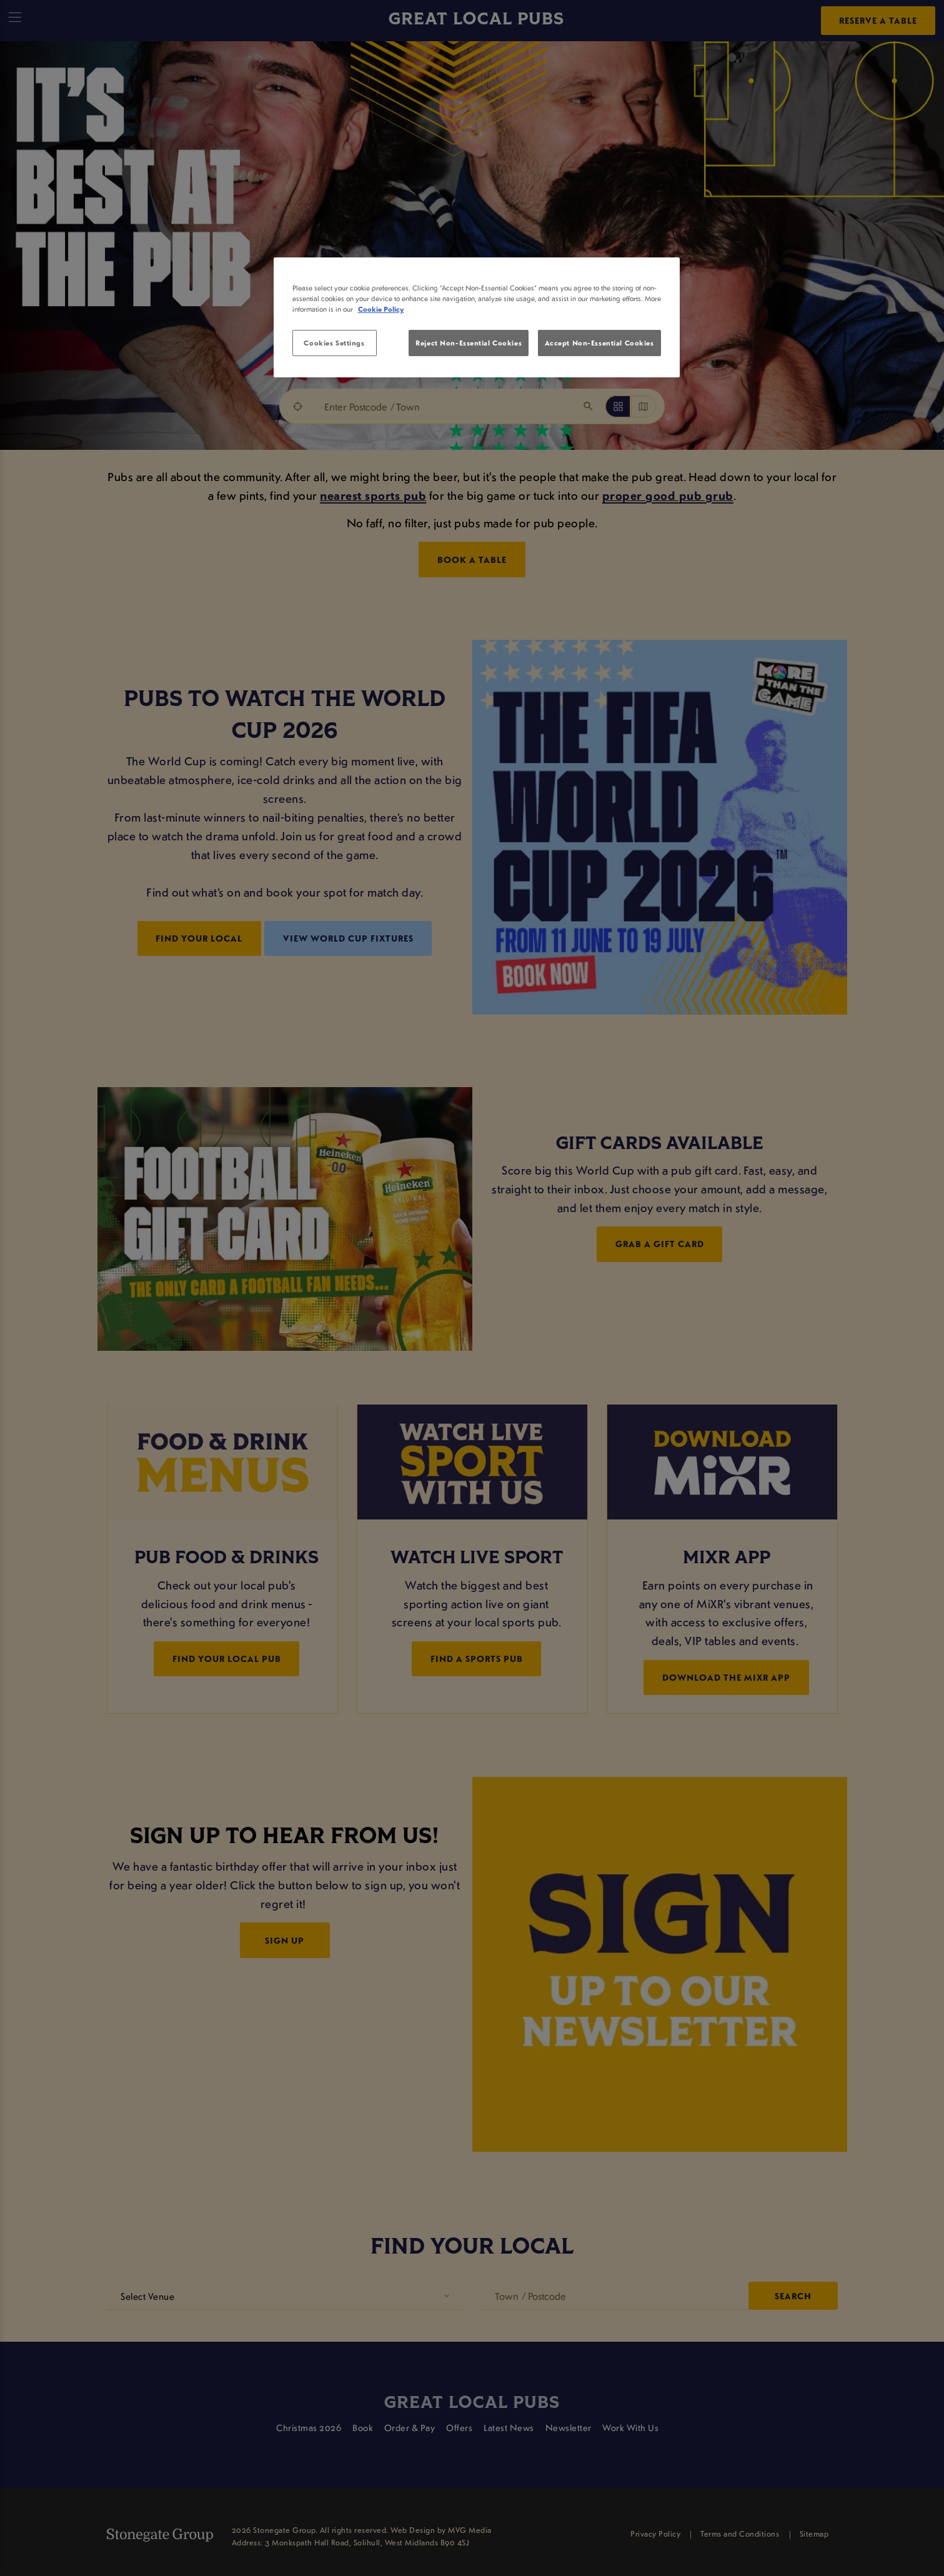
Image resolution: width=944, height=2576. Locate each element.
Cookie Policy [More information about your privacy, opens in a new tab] (381, 309)
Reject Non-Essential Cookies (468, 342)
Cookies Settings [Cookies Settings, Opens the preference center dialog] (334, 342)
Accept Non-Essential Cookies (599, 342)
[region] (477, 317)
